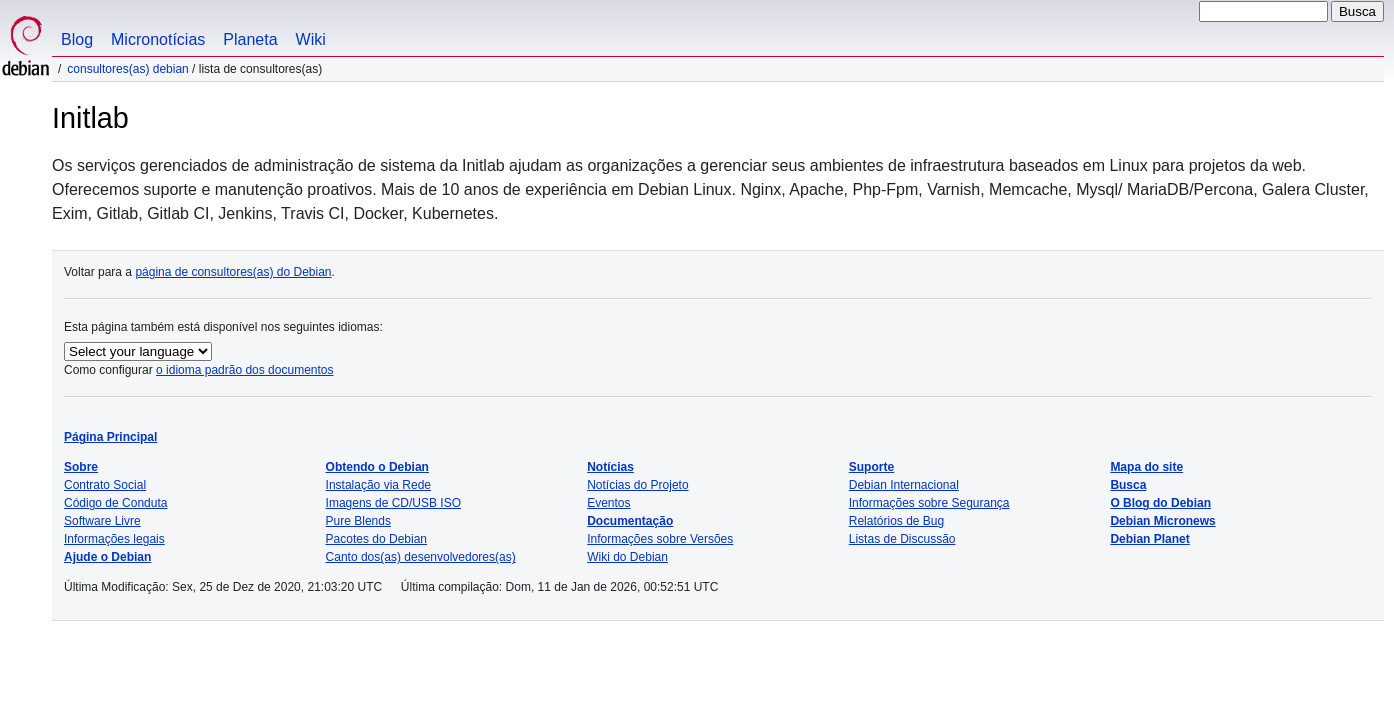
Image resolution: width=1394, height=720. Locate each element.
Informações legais (114, 539)
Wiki (311, 39)
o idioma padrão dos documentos (244, 370)
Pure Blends (358, 521)
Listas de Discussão (902, 539)
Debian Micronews (1162, 521)
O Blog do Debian (1160, 503)
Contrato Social (105, 485)
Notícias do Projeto (637, 485)
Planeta (250, 39)
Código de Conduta (115, 503)
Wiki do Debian (627, 557)
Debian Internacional (904, 485)
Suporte (871, 467)
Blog (77, 39)
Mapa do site (1146, 467)
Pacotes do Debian (376, 539)
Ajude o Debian (107, 557)
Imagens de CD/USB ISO (393, 503)
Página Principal (110, 437)
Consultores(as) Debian (127, 69)
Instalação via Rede (378, 485)
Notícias (610, 467)
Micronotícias (158, 39)
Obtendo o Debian (377, 467)
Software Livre (102, 521)
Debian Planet (1149, 539)
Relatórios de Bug (896, 521)
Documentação (630, 521)
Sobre (81, 467)
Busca (1128, 485)
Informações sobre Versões (660, 539)
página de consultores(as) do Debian (233, 272)
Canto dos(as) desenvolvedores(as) (421, 557)
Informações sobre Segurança (929, 503)
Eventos (608, 503)
